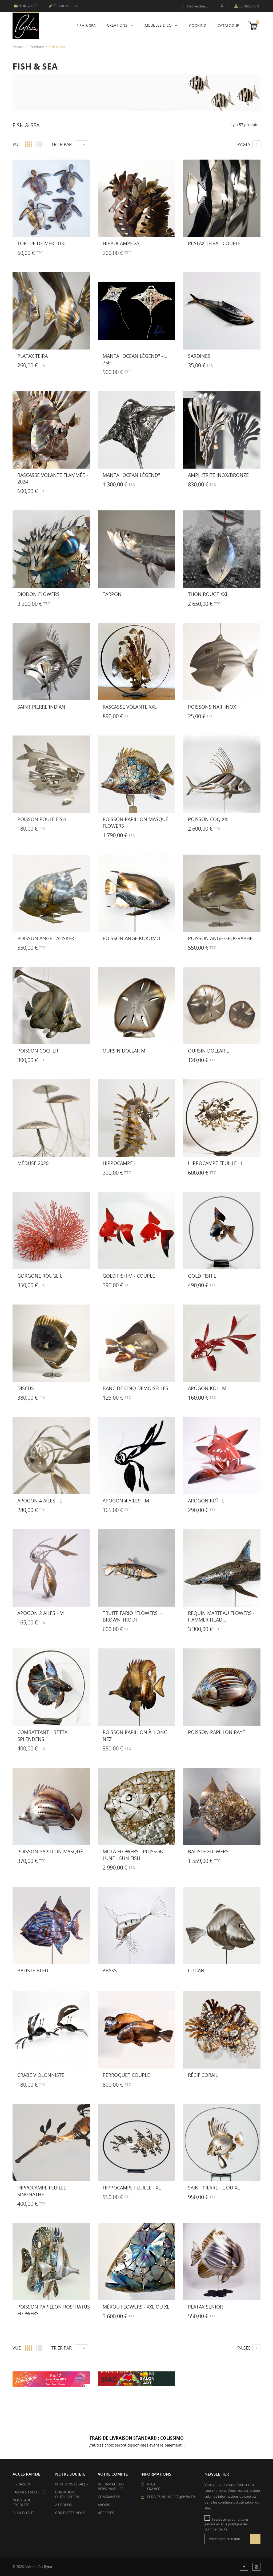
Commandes (109, 2496)
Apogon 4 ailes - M (126, 1500)
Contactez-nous (63, 5)
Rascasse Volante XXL (129, 707)
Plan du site (23, 2512)
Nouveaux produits (22, 2502)
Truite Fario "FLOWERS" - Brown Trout (132, 1616)
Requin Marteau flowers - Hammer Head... (221, 1616)
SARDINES (199, 356)
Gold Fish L (202, 1276)
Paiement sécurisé (29, 2492)
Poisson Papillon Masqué (50, 1851)
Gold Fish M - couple (129, 1276)
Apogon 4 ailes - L (39, 1500)
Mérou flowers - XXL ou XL (136, 2306)
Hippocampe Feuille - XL (132, 2187)
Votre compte (113, 2474)
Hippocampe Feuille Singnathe (41, 2190)
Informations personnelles (111, 2486)
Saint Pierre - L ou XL (214, 2187)
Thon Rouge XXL (208, 594)
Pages (244, 144)
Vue (17, 144)
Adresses (106, 2512)
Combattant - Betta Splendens (42, 1735)
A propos (63, 2504)
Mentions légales (71, 2484)
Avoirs (104, 2504)
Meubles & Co (159, 25)
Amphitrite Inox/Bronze (218, 475)
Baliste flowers (208, 1851)
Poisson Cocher (37, 1050)
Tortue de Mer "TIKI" (42, 243)
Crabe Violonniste (40, 2075)
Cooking (197, 25)
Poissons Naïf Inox (212, 707)
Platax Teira (32, 356)
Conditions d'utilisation (67, 2494)
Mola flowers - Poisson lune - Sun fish (133, 1854)
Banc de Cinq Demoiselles (135, 1388)
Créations (118, 25)
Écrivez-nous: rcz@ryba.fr (171, 2496)
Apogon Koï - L (206, 1500)
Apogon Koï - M (207, 1388)
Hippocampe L (119, 1163)
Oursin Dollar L (208, 1050)
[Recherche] (205, 6)
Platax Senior (205, 2306)
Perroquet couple (126, 2075)
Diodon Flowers (38, 594)
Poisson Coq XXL (209, 819)
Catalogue (228, 25)
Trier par (61, 144)
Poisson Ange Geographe (220, 938)
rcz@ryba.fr (25, 5)
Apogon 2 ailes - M (40, 1613)
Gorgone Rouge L (39, 1276)
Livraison (21, 2484)
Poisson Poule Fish (41, 819)
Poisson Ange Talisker (45, 938)
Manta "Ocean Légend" (131, 475)
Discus (25, 1388)
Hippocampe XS (121, 243)
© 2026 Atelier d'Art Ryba (32, 2566)
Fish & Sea (86, 25)
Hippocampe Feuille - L (215, 1163)
